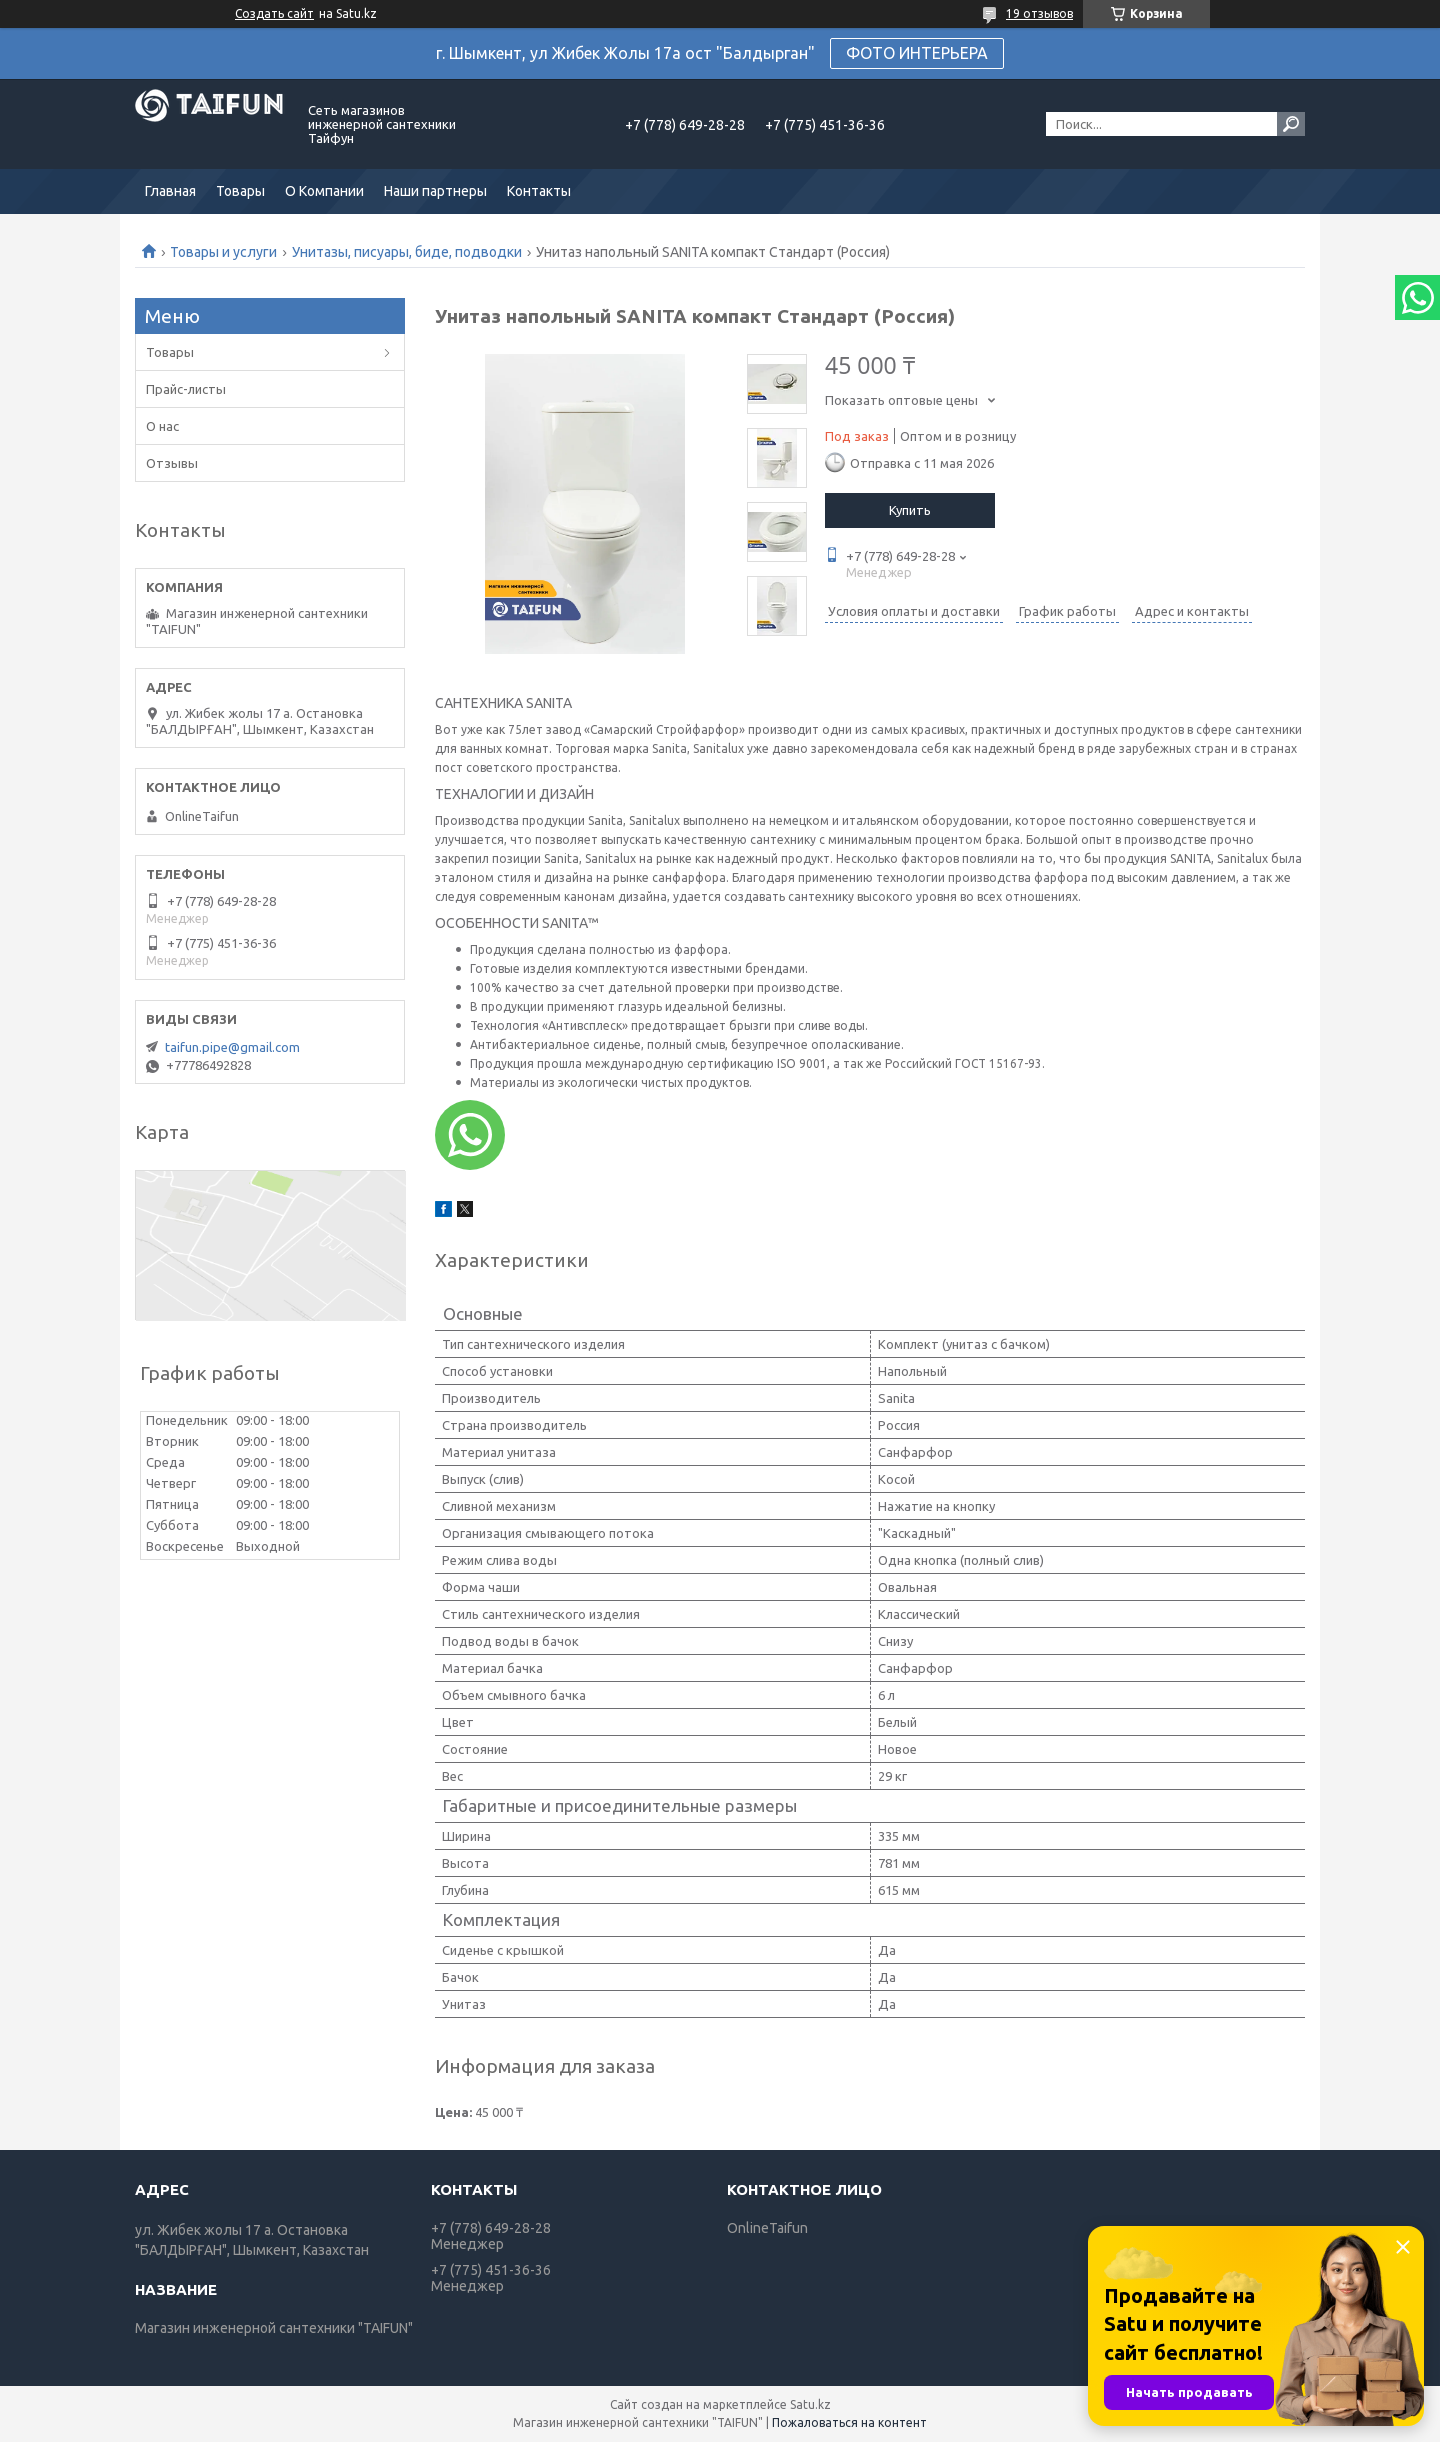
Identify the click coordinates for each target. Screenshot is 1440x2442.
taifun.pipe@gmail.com (232, 1047)
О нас (162, 426)
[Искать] (1291, 124)
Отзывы (172, 463)
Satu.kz (810, 2404)
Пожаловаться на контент (849, 2422)
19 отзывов (1039, 13)
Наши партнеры (435, 191)
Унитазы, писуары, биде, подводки (407, 252)
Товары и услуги (223, 252)
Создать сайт (274, 13)
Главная (170, 191)
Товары (240, 191)
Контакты (539, 191)
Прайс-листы (186, 389)
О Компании (324, 191)
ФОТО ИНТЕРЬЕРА (917, 53)
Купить (910, 510)
